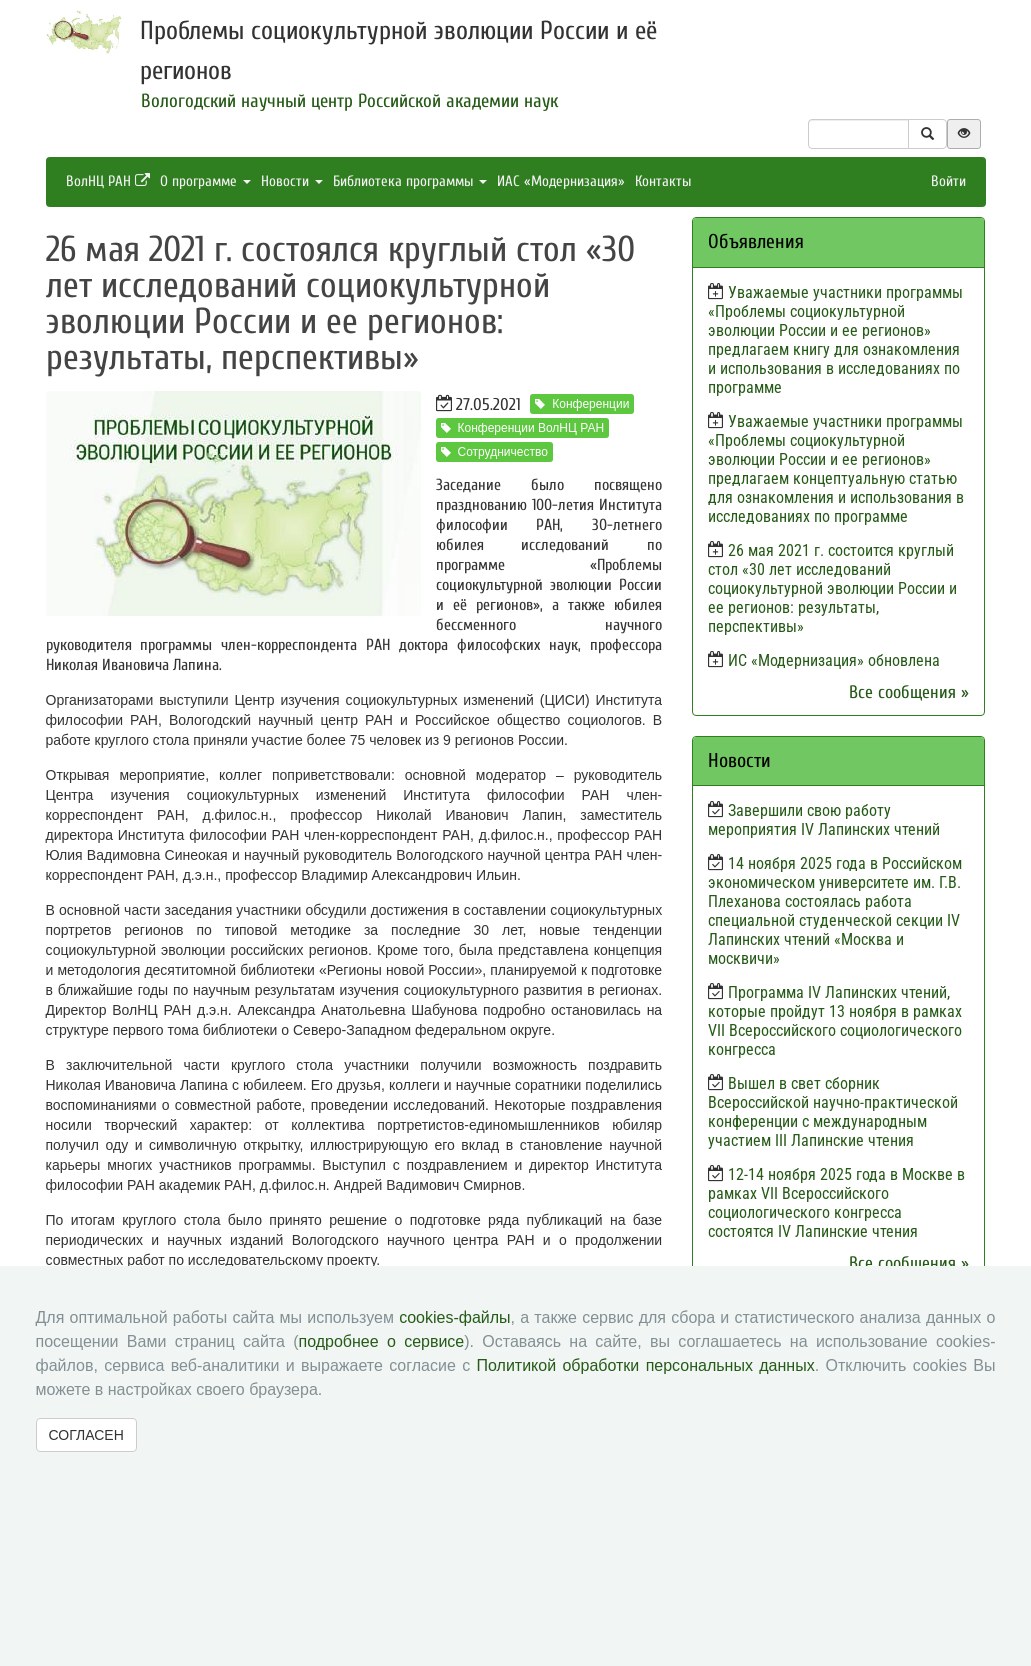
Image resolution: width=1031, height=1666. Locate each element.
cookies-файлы (454, 1317)
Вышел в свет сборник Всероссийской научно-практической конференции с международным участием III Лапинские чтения (833, 1112)
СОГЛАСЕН (86, 1435)
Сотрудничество (494, 452)
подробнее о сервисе (382, 1341)
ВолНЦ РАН (108, 181)
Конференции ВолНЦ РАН (523, 428)
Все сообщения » (909, 692)
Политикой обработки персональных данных (646, 1365)
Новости (292, 181)
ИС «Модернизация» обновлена (834, 660)
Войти (948, 181)
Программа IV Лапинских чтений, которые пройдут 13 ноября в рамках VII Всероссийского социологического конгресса (835, 1021)
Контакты (663, 181)
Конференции (582, 404)
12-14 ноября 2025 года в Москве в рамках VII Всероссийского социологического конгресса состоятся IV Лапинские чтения (836, 1203)
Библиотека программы (410, 181)
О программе (205, 181)
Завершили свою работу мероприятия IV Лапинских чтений (824, 820)
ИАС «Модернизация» (561, 181)
